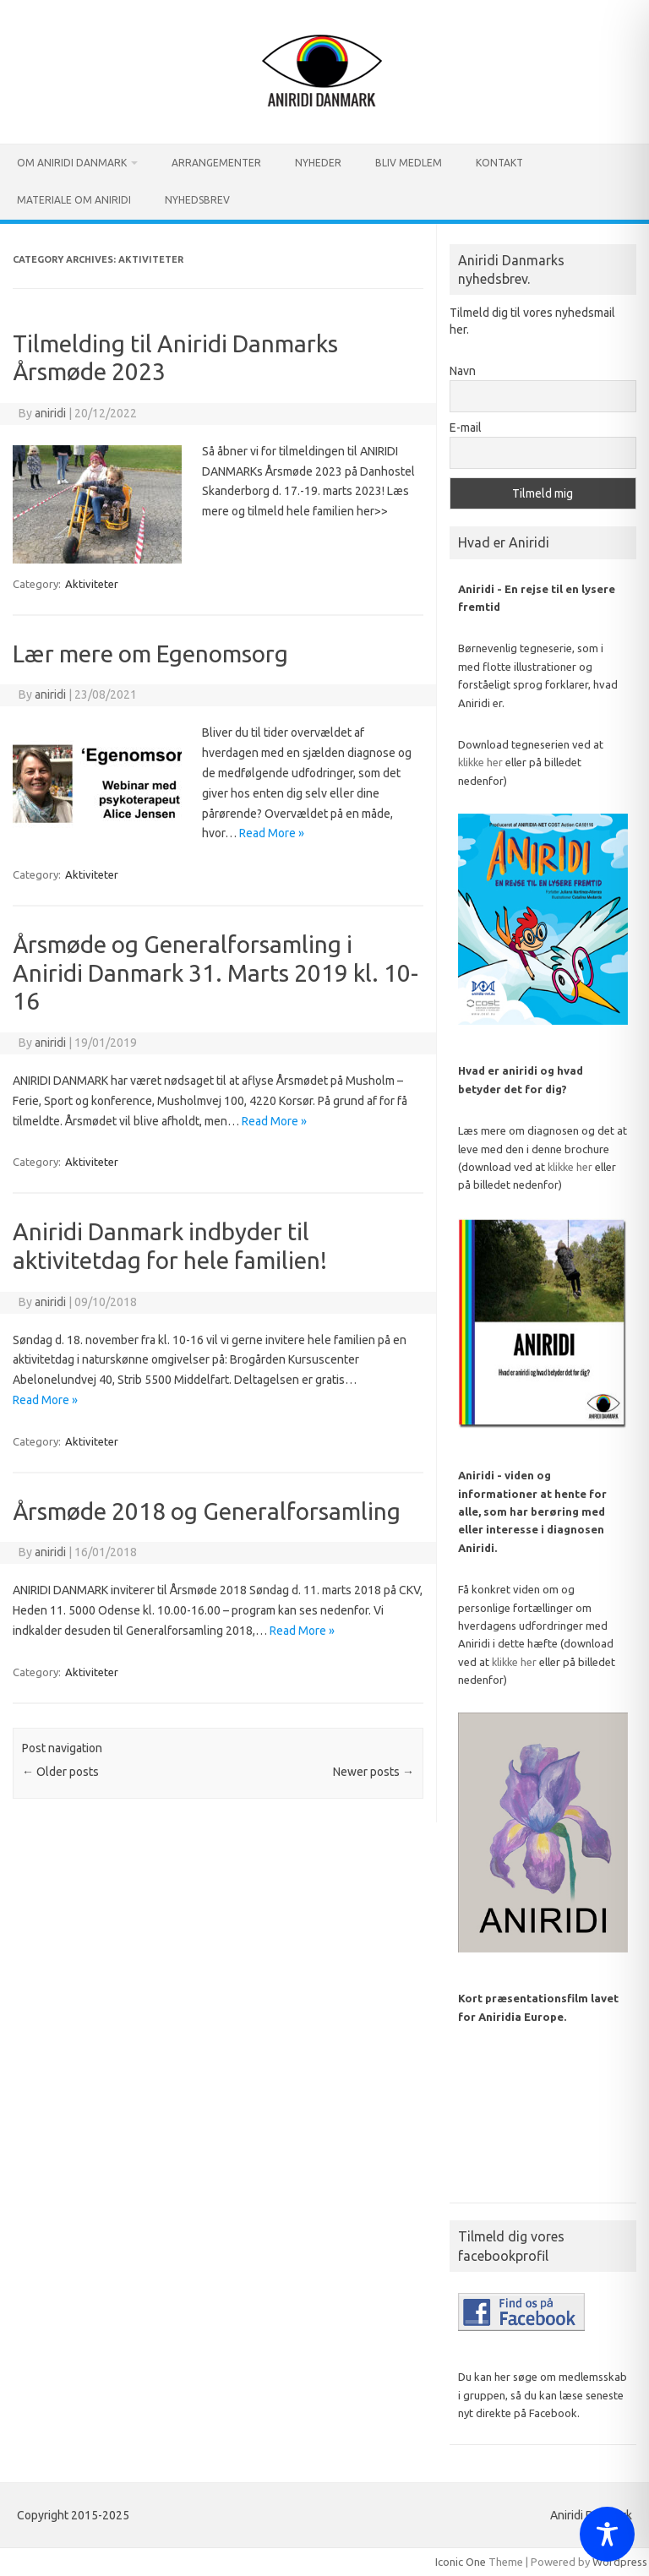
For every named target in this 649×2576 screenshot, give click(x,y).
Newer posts (373, 1771)
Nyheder (318, 162)
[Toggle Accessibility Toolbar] (607, 2534)
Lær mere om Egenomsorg (150, 653)
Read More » (271, 833)
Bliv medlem (408, 162)
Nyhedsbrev (197, 199)
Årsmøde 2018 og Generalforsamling (207, 1511)
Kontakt (499, 162)
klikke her (480, 762)
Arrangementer (216, 162)
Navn (463, 371)
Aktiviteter (91, 584)
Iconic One (460, 2562)
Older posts (60, 1771)
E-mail (466, 427)
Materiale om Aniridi (74, 199)
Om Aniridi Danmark (72, 162)
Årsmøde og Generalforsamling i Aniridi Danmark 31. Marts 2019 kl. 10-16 (215, 972)
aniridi (50, 413)
